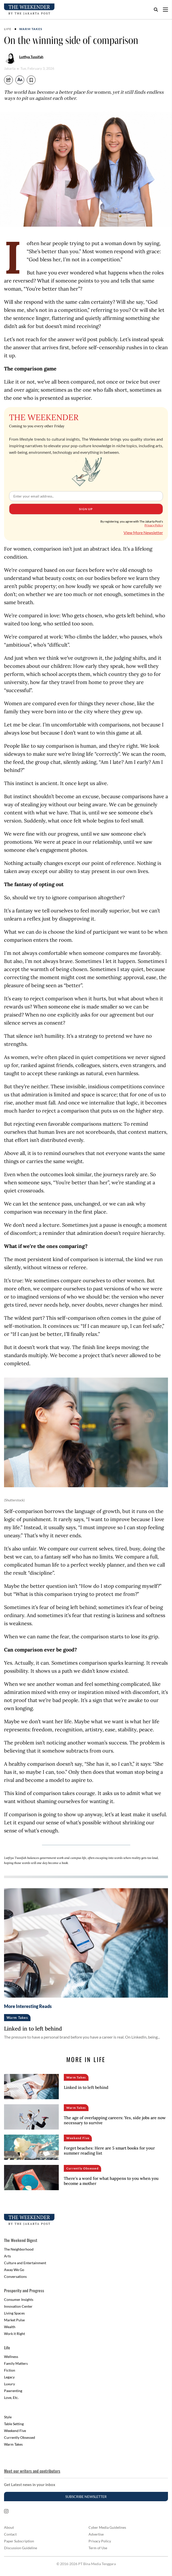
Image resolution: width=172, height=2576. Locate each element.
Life (8, 29)
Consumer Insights (18, 2299)
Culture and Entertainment (25, 2263)
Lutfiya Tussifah (31, 57)
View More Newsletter (143, 532)
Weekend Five (15, 2430)
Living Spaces (14, 2313)
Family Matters (16, 2363)
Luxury (9, 2384)
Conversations (15, 2276)
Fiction (9, 2370)
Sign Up (86, 509)
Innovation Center (18, 2306)
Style (8, 2417)
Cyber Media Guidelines (107, 2527)
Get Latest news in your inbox (29, 2484)
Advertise (96, 2534)
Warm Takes (30, 29)
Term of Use (98, 2548)
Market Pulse (14, 2320)
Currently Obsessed (19, 2437)
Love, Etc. (11, 2397)
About (9, 2527)
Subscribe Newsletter (86, 2496)
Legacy (9, 2377)
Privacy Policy (154, 525)
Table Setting (14, 2424)
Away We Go (14, 2269)
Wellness (11, 2356)
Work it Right (14, 2333)
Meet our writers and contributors (32, 2471)
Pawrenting (13, 2391)
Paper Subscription (19, 2541)
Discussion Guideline (20, 2548)
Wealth (9, 2327)
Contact (10, 2534)
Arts (7, 2256)
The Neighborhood (19, 2249)
